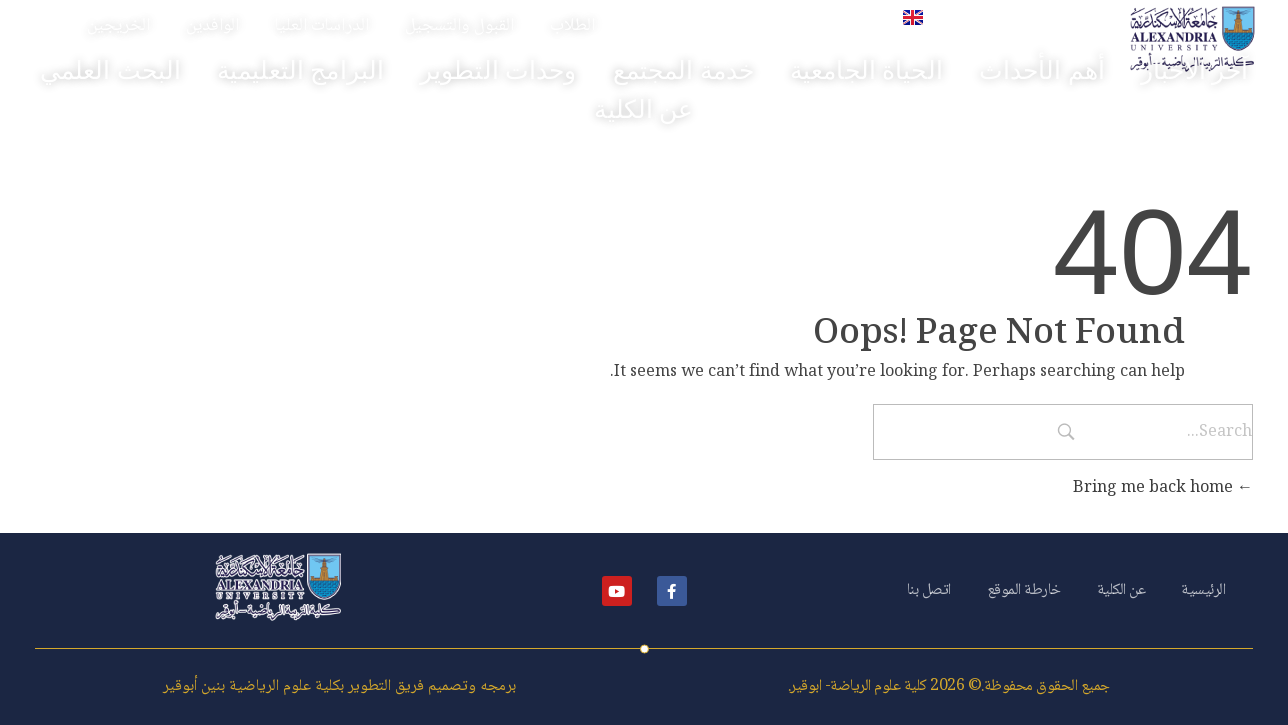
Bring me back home (1163, 488)
